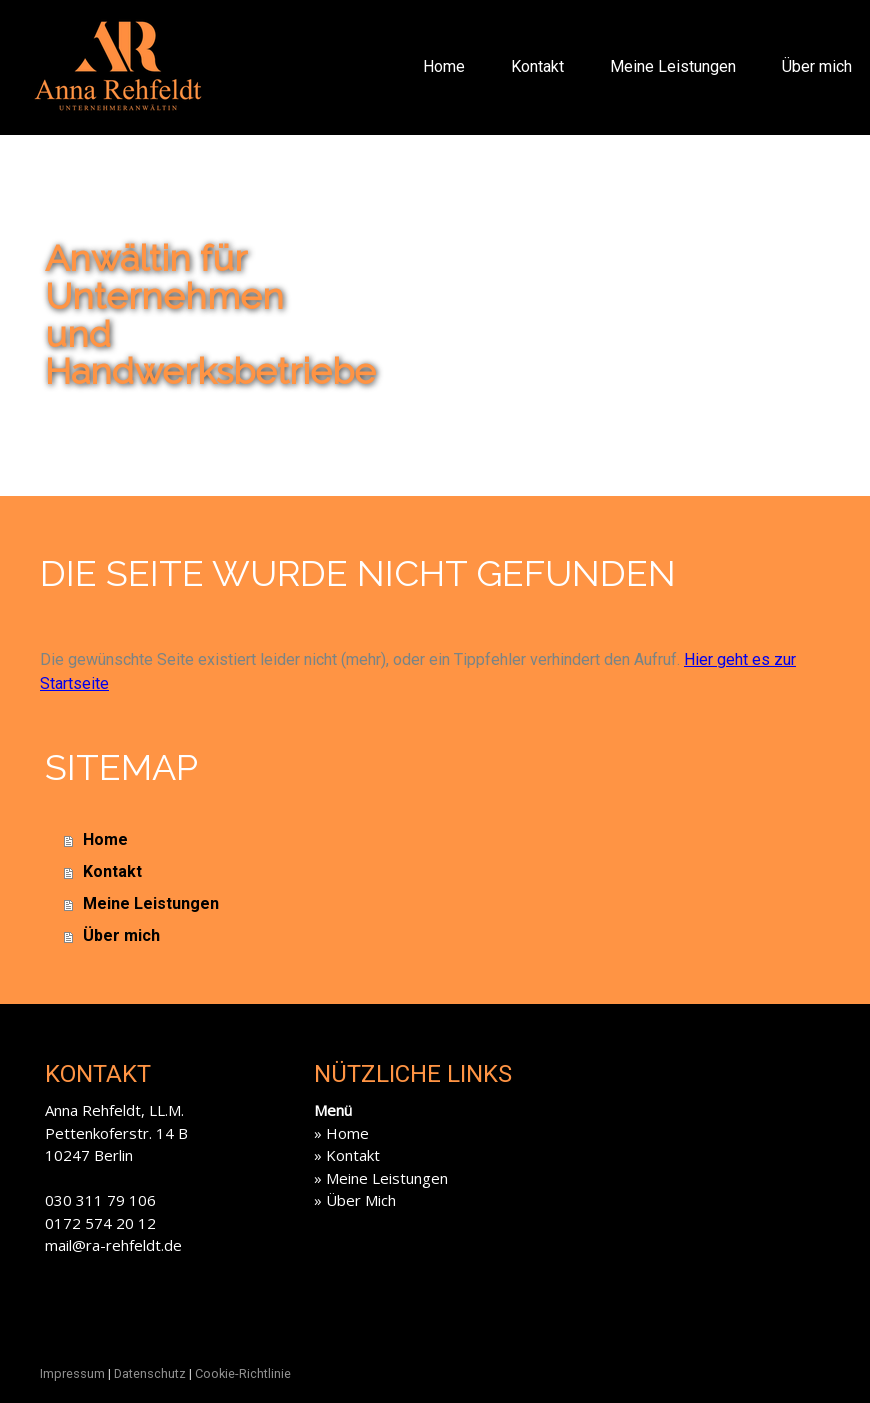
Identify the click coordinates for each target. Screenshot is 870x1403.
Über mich (817, 66)
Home (444, 66)
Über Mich (361, 1200)
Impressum (72, 1373)
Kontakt (537, 66)
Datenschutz (150, 1373)
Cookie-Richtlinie (243, 1373)
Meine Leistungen (673, 66)
